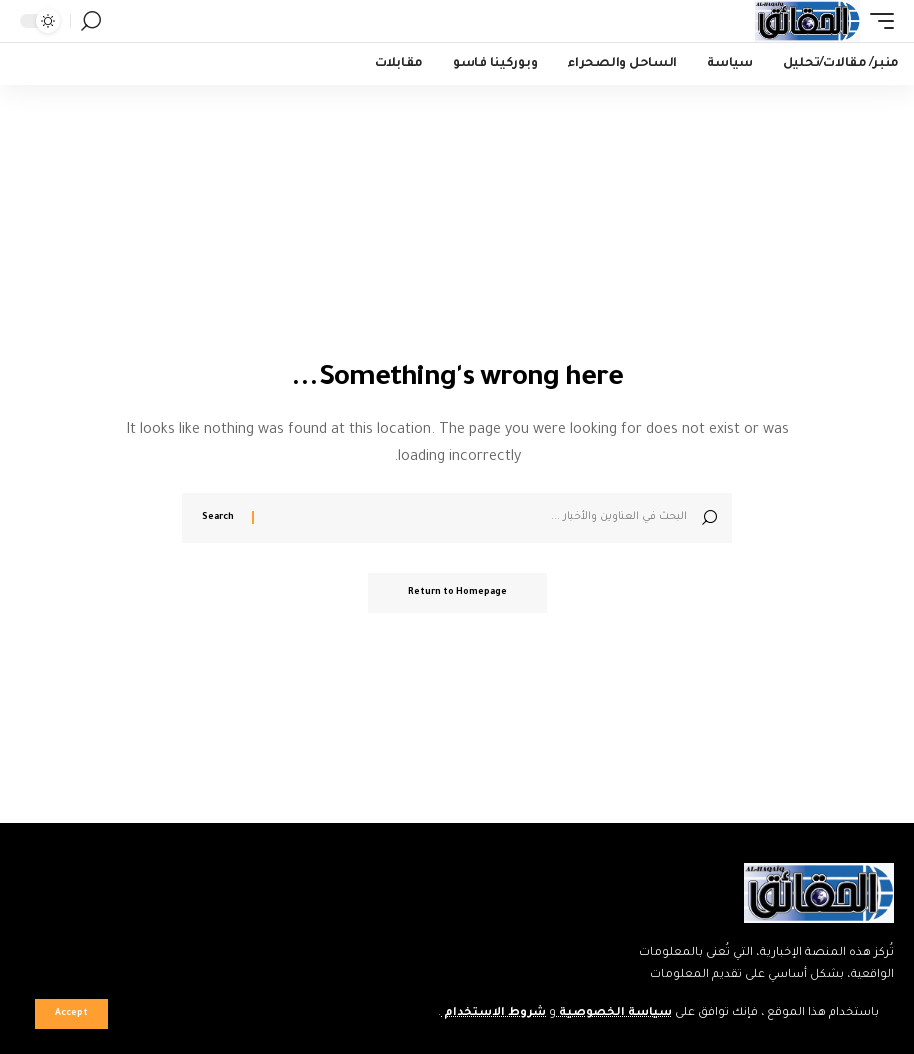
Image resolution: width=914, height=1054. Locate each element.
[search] (91, 21)
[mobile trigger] (877, 21)
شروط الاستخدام (493, 1013)
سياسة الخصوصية (614, 1013)
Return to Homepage (457, 593)
